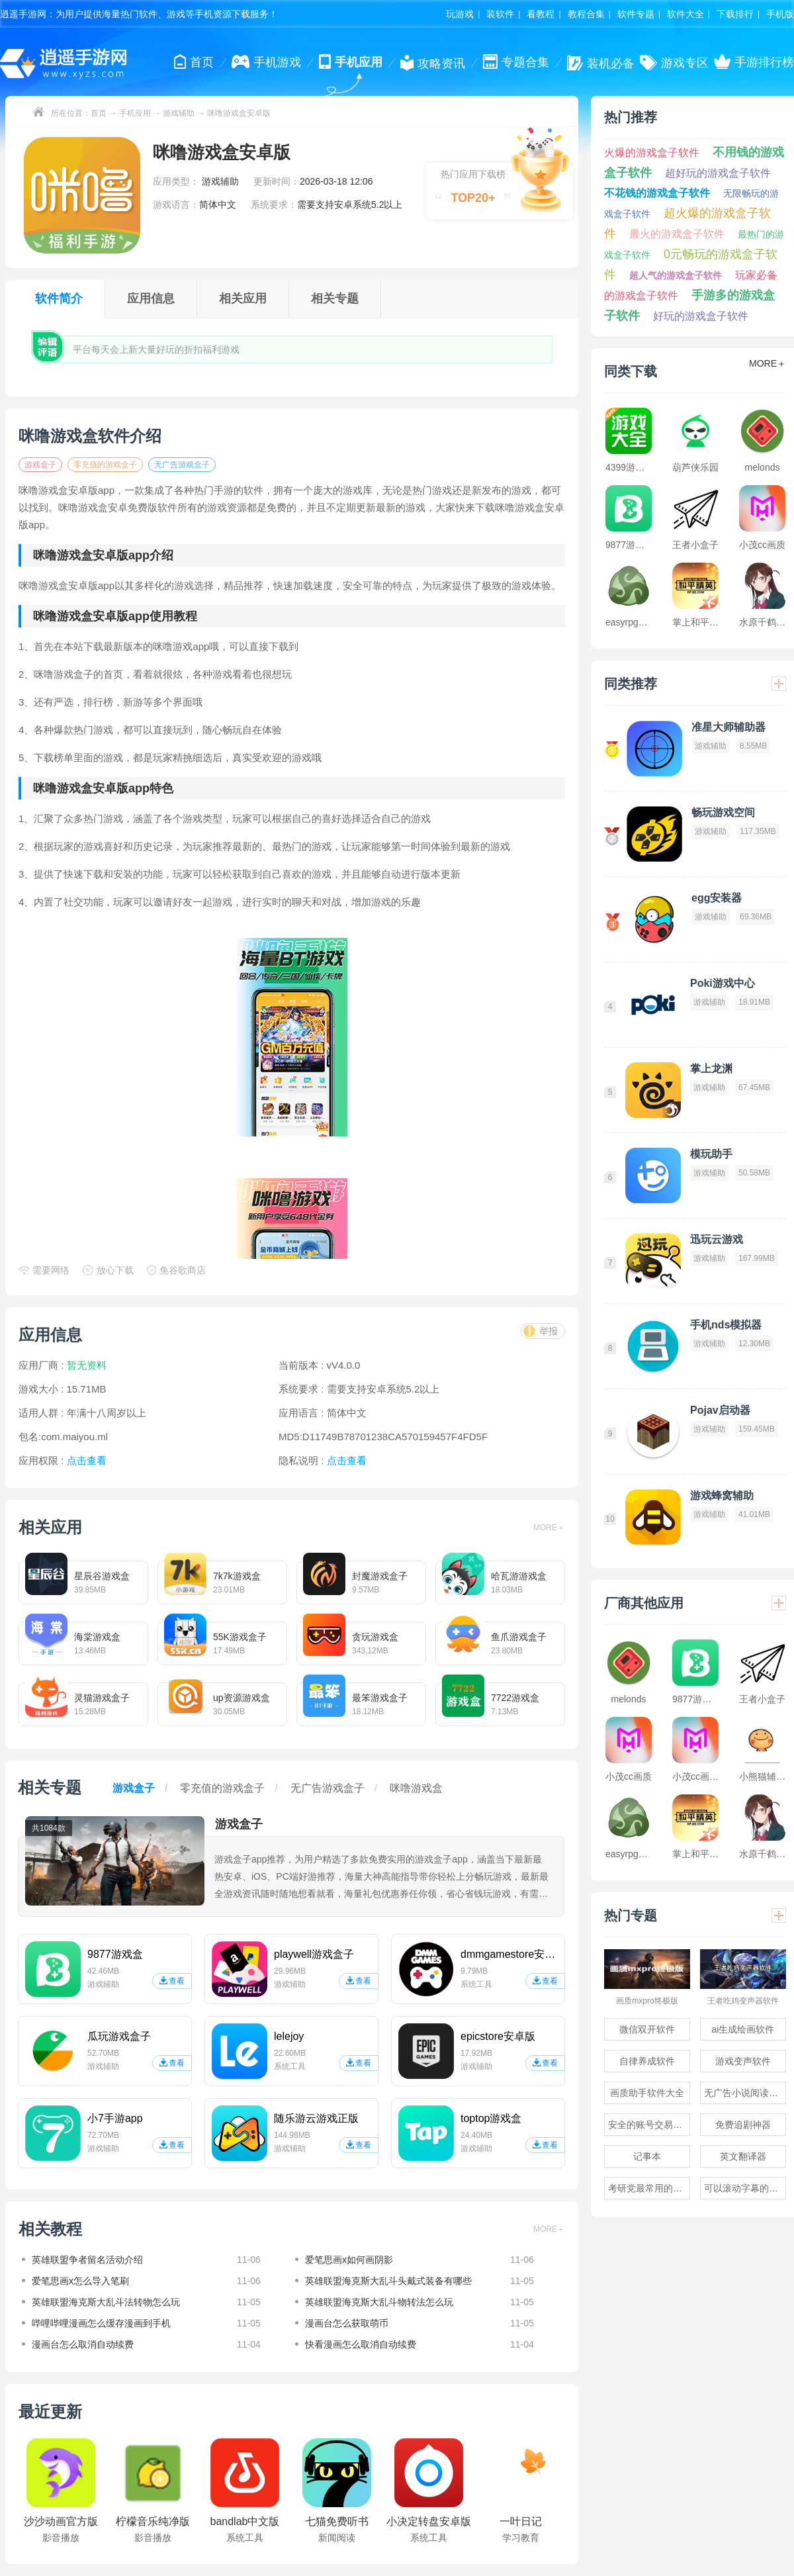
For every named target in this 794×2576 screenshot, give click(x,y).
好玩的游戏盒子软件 (700, 316)
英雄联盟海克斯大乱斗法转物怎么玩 (106, 2302)
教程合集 (586, 14)
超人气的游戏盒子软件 (675, 275)
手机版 (780, 14)
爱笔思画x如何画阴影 (349, 2259)
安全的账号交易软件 (649, 2124)
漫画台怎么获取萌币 (346, 2323)
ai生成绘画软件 (743, 2029)
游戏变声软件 (743, 2061)
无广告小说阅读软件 (745, 2093)
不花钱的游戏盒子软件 (657, 193)
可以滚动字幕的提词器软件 (745, 2188)
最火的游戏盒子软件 (677, 234)
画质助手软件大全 (647, 2093)
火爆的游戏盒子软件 (651, 152)
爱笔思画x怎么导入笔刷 (80, 2281)
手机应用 (135, 113)
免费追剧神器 (743, 2124)
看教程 (540, 14)
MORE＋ (549, 1527)
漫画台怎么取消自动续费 (83, 2344)
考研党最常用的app (648, 2188)
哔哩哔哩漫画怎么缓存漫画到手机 (101, 2323)
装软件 (500, 14)
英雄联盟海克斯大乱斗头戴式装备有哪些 (388, 2281)
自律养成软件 (647, 2061)
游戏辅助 (179, 113)
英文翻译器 (743, 2156)
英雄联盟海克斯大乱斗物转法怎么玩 (379, 2302)
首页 (99, 113)
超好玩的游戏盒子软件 (718, 173)
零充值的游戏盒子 (105, 464)
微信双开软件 (647, 2029)
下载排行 (735, 14)
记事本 (647, 2156)
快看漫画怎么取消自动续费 (360, 2344)
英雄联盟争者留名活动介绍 (87, 2259)
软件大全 (685, 14)
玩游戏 (460, 14)
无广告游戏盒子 (182, 464)
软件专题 (635, 14)
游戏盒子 (40, 464)
